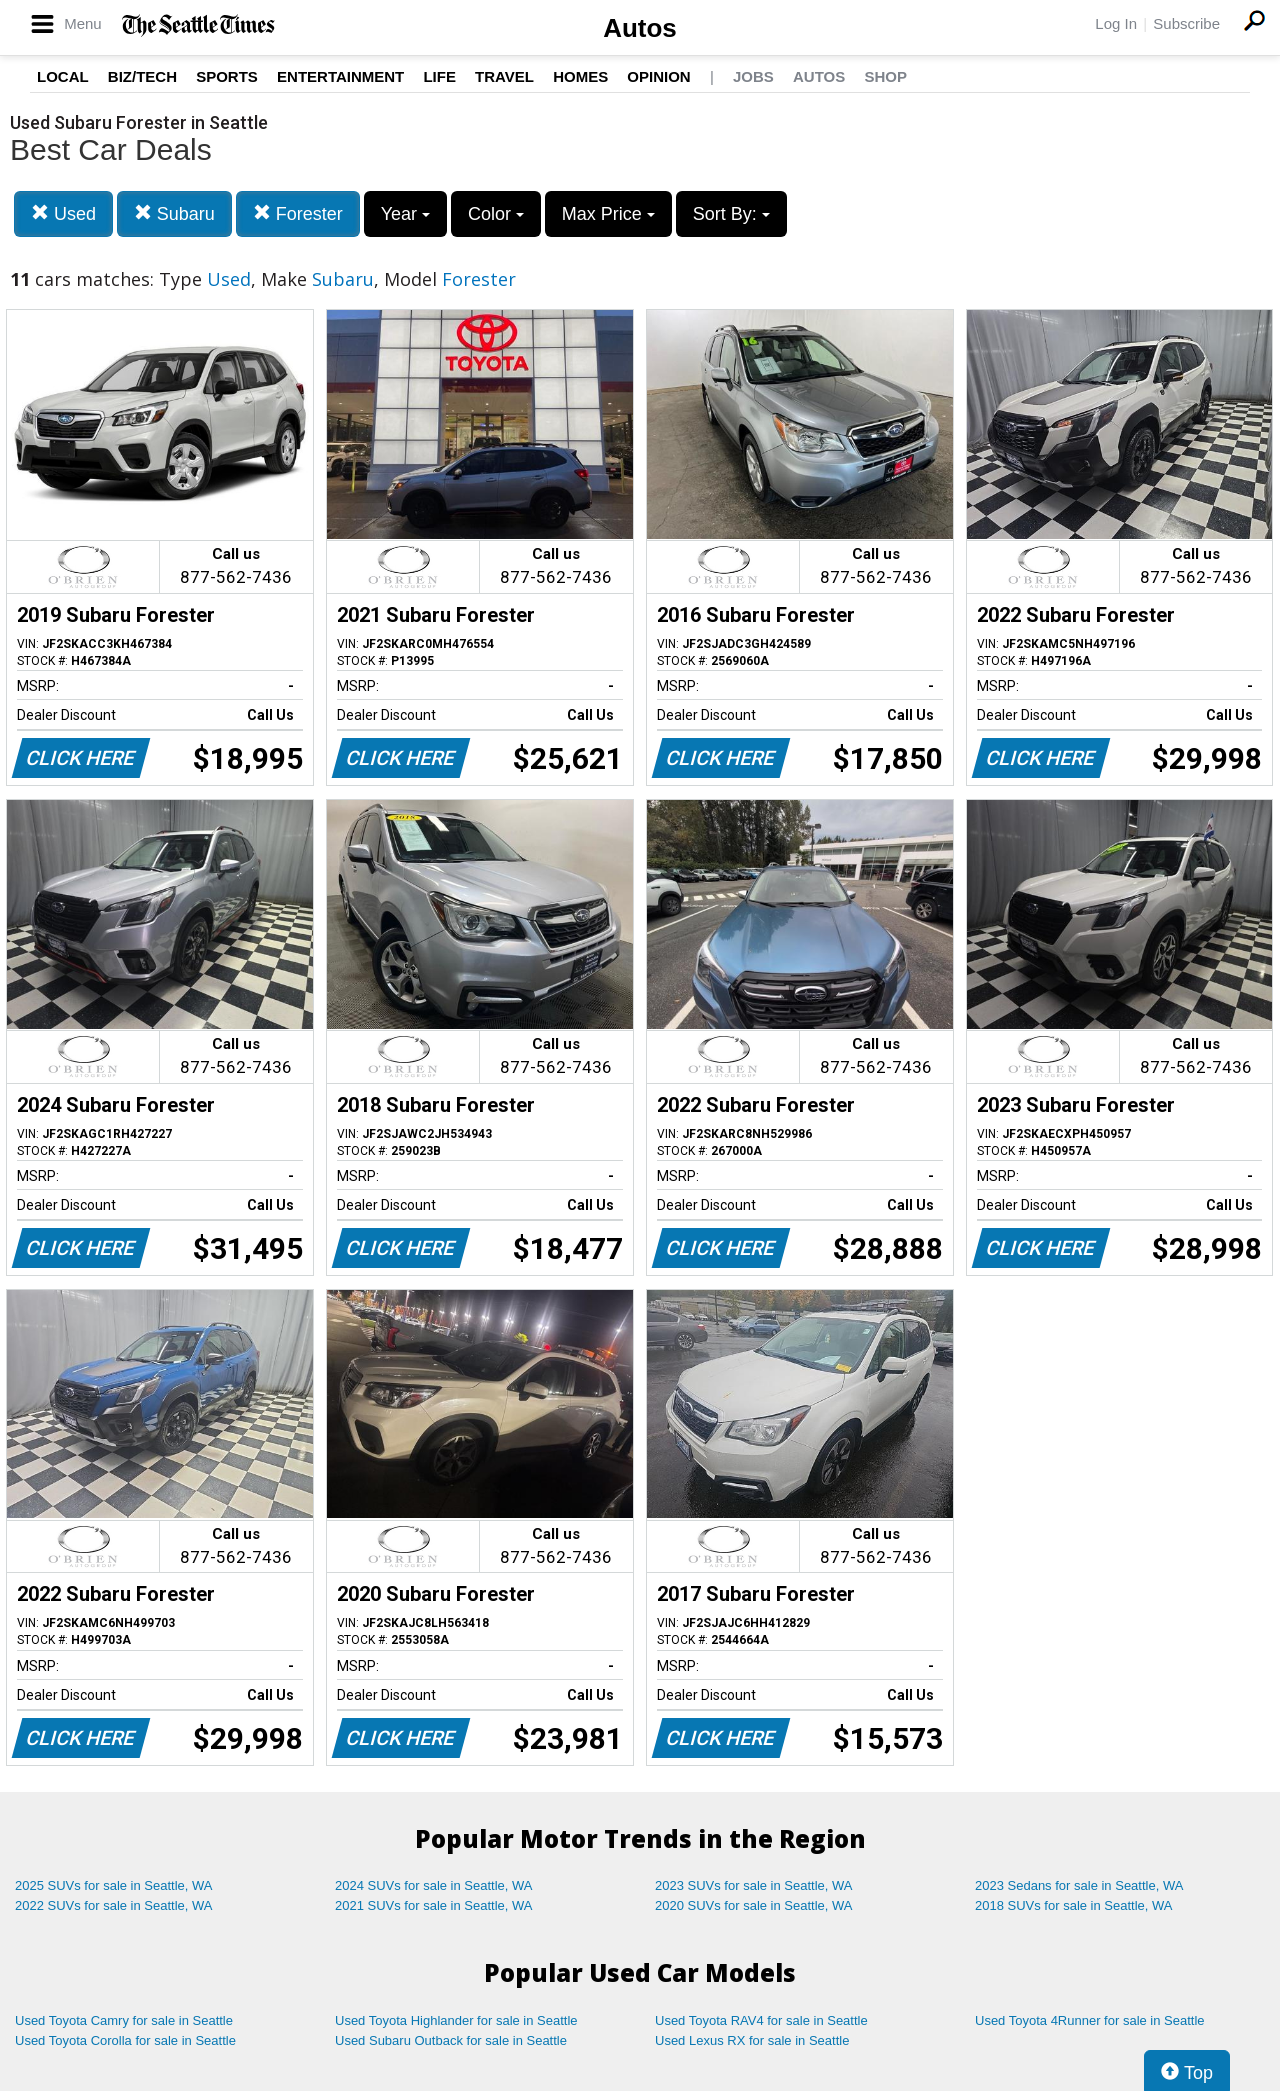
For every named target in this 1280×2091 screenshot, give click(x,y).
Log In (1116, 23)
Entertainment (340, 76)
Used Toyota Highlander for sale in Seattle (456, 2020)
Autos (640, 28)
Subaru (174, 213)
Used (63, 213)
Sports (227, 76)
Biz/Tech (142, 76)
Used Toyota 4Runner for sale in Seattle (1090, 2020)
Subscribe (1186, 23)
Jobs (753, 76)
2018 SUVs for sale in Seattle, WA (1074, 1905)
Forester (298, 213)
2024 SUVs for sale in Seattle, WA (434, 1885)
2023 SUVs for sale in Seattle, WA (754, 1885)
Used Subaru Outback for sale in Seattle (451, 2040)
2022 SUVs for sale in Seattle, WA (114, 1905)
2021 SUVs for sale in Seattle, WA (434, 1905)
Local (63, 76)
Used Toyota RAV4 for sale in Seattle (761, 2020)
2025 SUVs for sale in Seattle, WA (114, 1885)
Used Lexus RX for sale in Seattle (752, 2040)
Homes (580, 76)
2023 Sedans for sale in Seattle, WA (1079, 1885)
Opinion (658, 76)
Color (496, 214)
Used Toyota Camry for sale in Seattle (124, 2020)
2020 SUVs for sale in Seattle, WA (754, 1905)
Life (439, 76)
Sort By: (731, 214)
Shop (885, 76)
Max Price (608, 214)
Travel (504, 76)
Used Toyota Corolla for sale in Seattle (125, 2040)
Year (405, 214)
